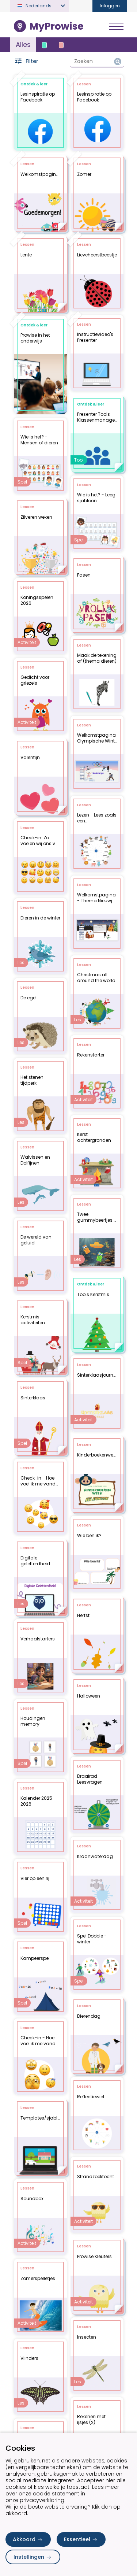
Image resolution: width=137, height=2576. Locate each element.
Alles (23, 44)
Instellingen (33, 2557)
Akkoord (28, 2539)
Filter (26, 61)
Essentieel (81, 2539)
